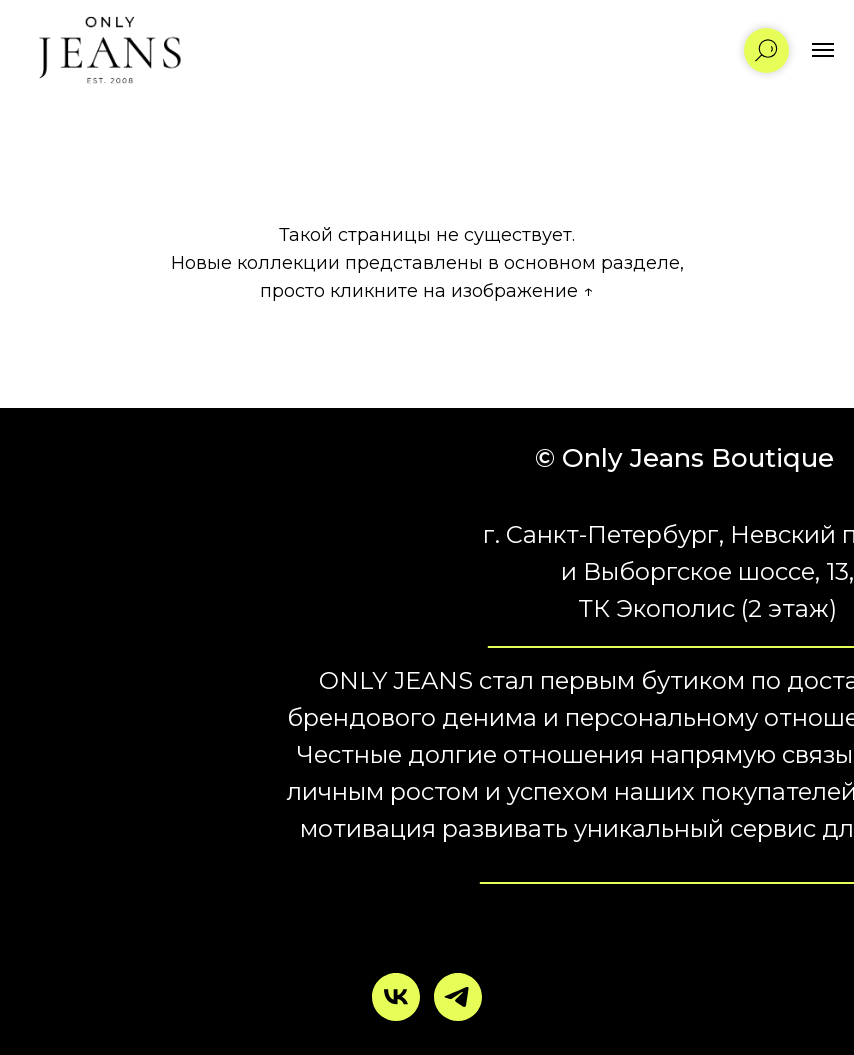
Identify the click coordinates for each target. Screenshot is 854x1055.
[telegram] (458, 997)
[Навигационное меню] (823, 50)
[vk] (396, 997)
